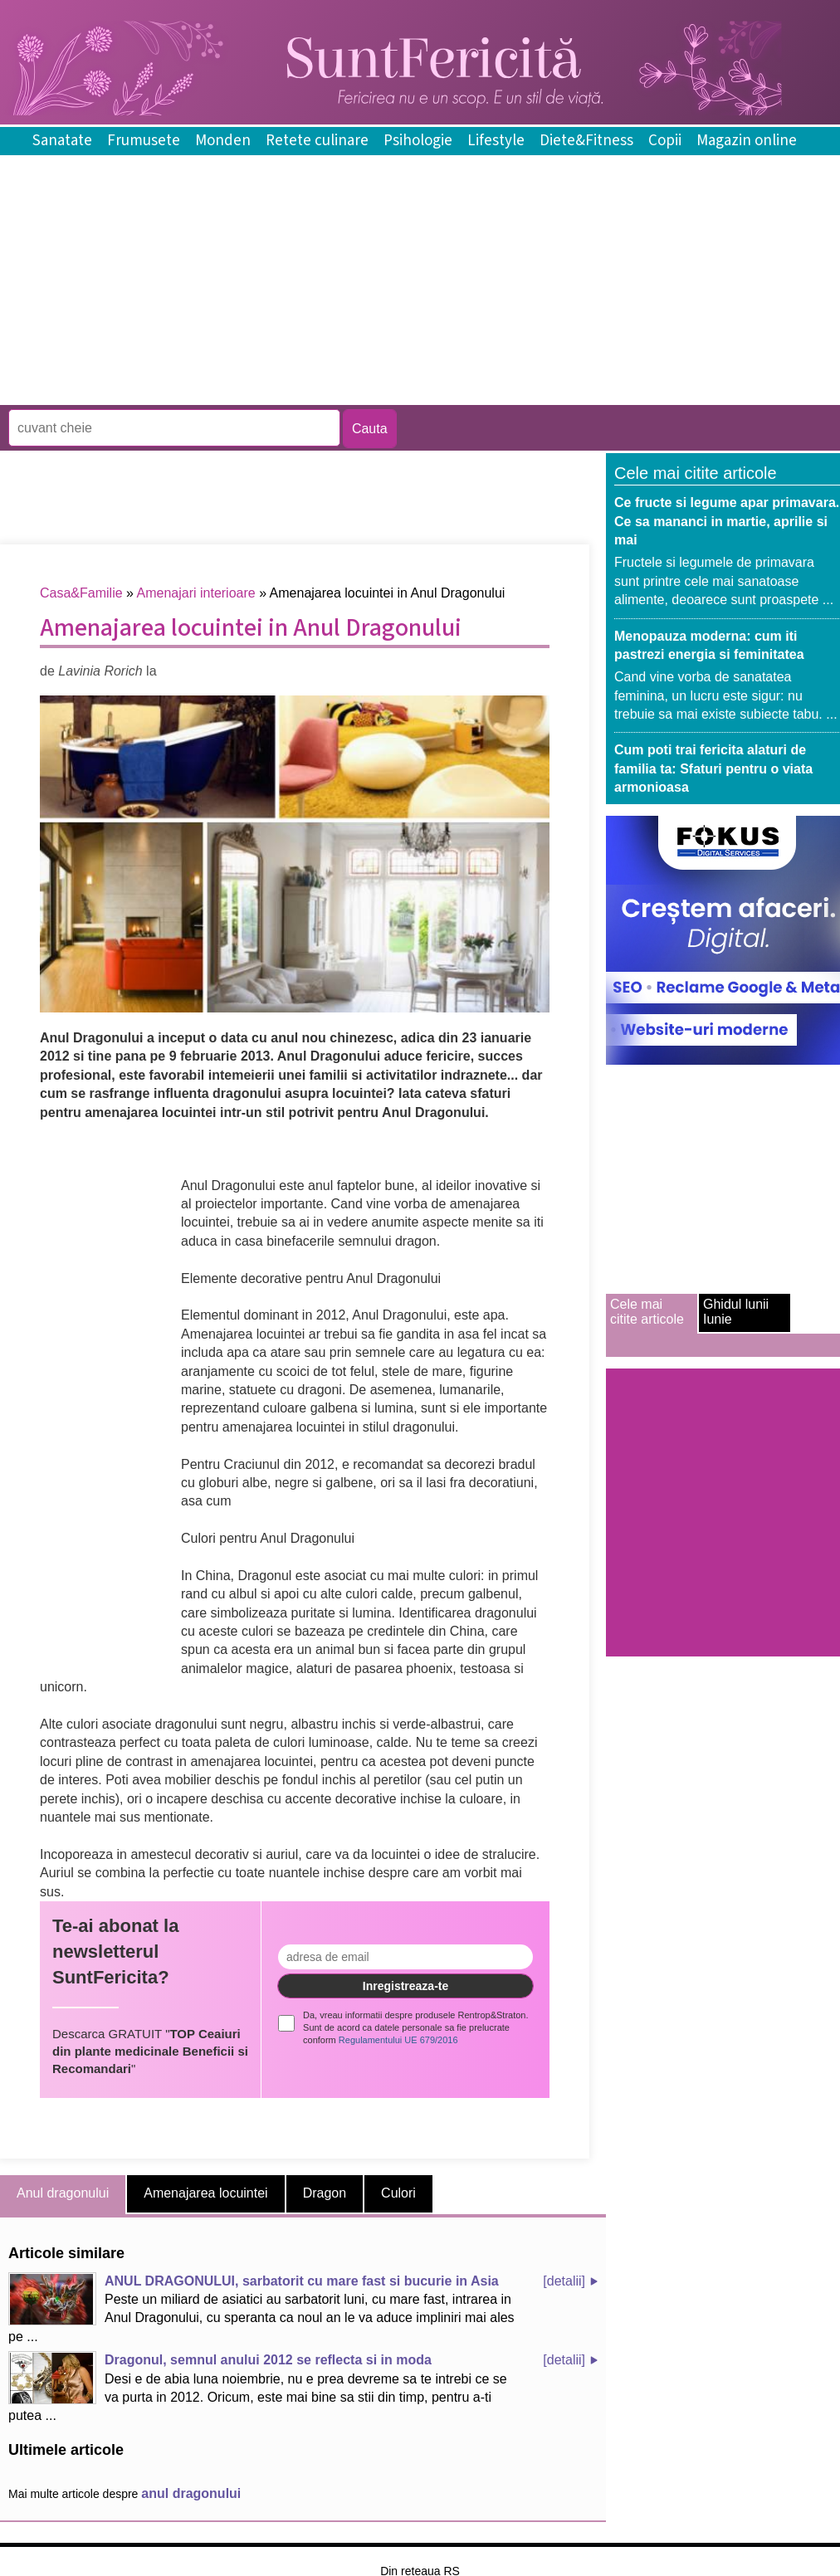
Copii (664, 140)
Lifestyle (496, 140)
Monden (223, 140)
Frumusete (143, 140)
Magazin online (746, 140)
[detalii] (564, 2281)
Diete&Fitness (586, 140)
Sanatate (62, 140)
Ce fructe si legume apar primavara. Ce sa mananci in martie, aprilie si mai (726, 521)
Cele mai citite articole (647, 1311)
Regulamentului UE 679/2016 (398, 2040)
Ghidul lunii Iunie (736, 1311)
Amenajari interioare (196, 593)
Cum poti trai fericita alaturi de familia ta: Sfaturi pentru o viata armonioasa (713, 768)
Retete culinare (317, 140)
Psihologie (417, 140)
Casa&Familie (81, 593)
